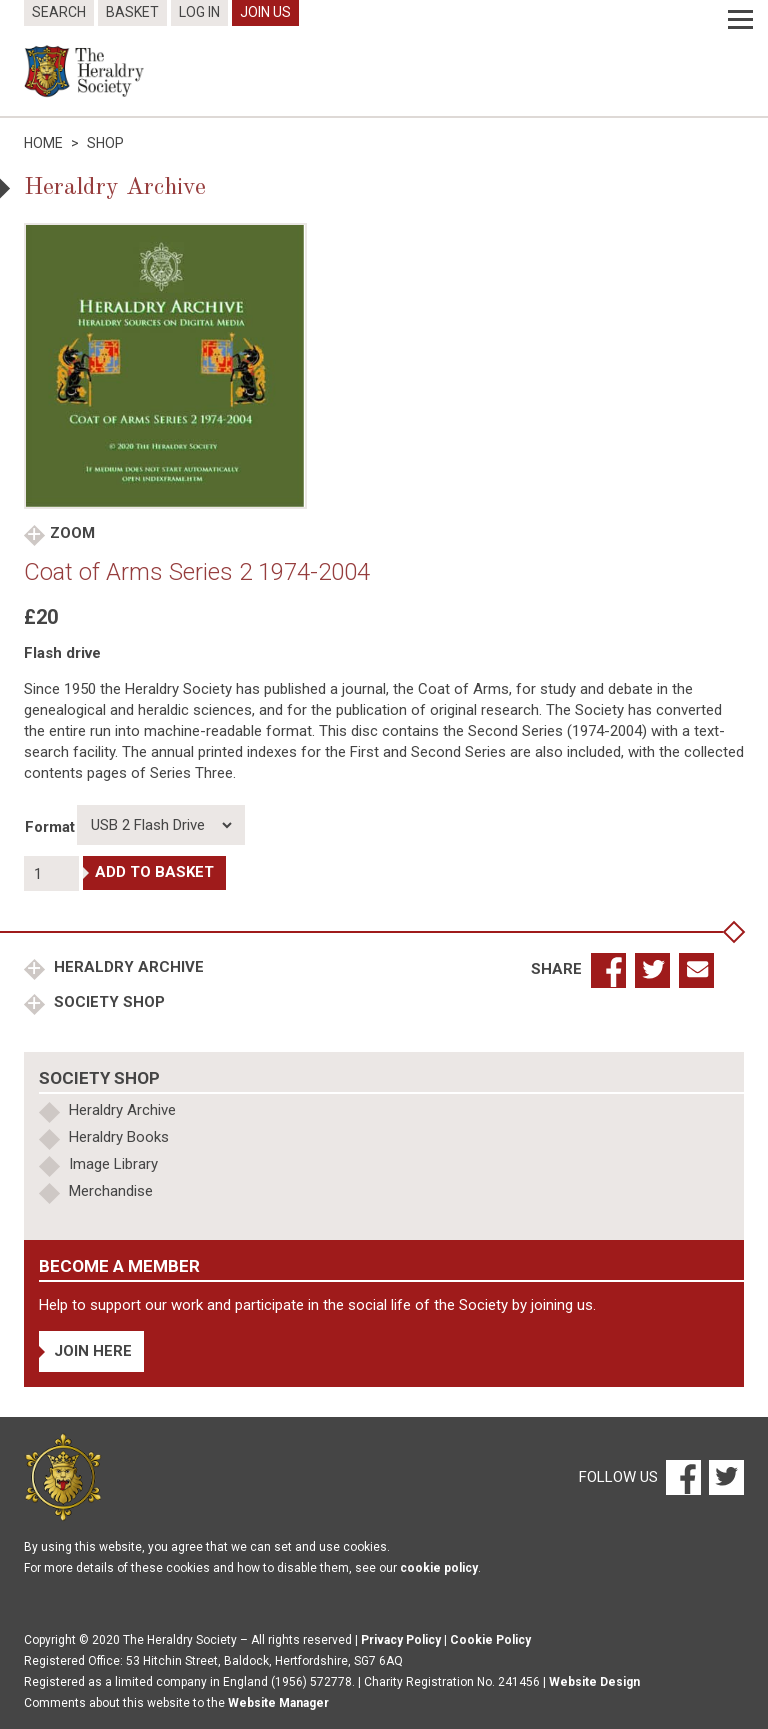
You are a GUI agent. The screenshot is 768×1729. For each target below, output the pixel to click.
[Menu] (740, 20)
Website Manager (278, 1703)
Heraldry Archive (127, 967)
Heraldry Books (119, 1137)
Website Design (594, 1682)
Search (59, 12)
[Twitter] (724, 1476)
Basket (132, 12)
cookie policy (439, 1568)
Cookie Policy (490, 1640)
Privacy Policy (401, 1640)
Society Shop (107, 1002)
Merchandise (111, 1191)
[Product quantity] (51, 873)
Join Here (93, 1351)
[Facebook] (682, 1476)
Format (50, 827)
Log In (199, 12)
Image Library (113, 1164)
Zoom (72, 533)
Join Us (265, 12)
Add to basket (154, 872)
